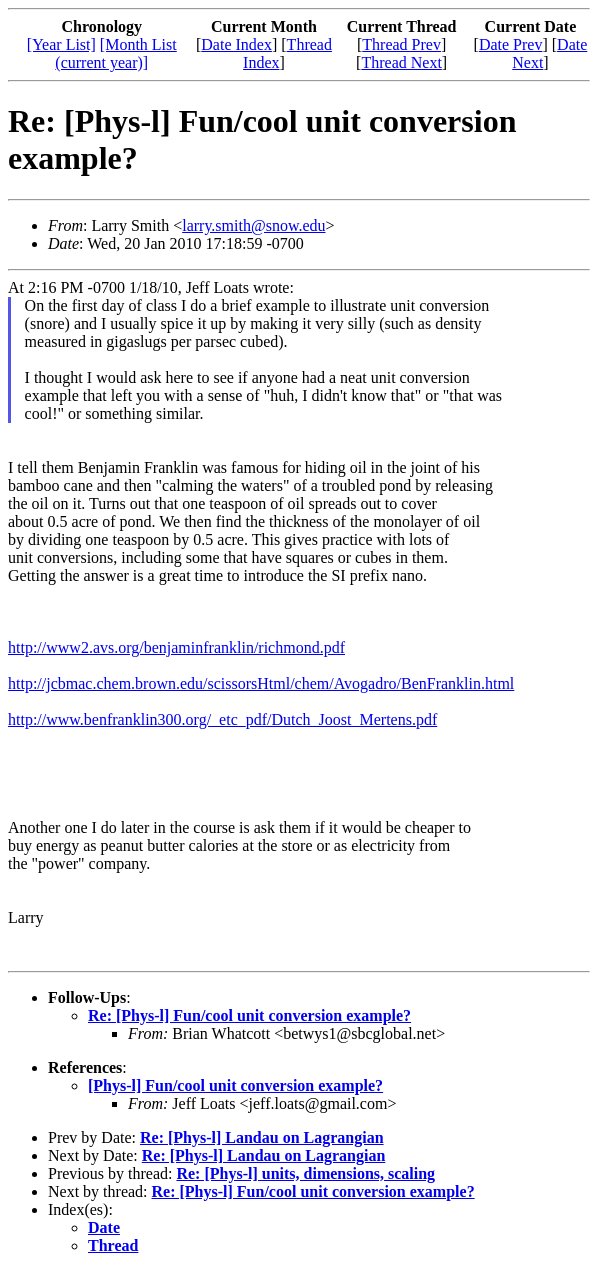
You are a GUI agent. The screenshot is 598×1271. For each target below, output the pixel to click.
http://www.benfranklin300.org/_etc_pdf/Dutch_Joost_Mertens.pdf (222, 719)
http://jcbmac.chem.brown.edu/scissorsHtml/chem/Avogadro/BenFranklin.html (261, 683)
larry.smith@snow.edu (253, 225)
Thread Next (401, 62)
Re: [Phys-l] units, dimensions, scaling (305, 1173)
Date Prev (511, 44)
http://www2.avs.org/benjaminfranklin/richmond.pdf (176, 647)
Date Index (236, 44)
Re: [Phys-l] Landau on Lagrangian (262, 1137)
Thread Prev (401, 44)
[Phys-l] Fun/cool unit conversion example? (235, 1085)
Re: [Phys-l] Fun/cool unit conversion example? (249, 1015)
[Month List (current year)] (115, 53)
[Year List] (61, 44)
